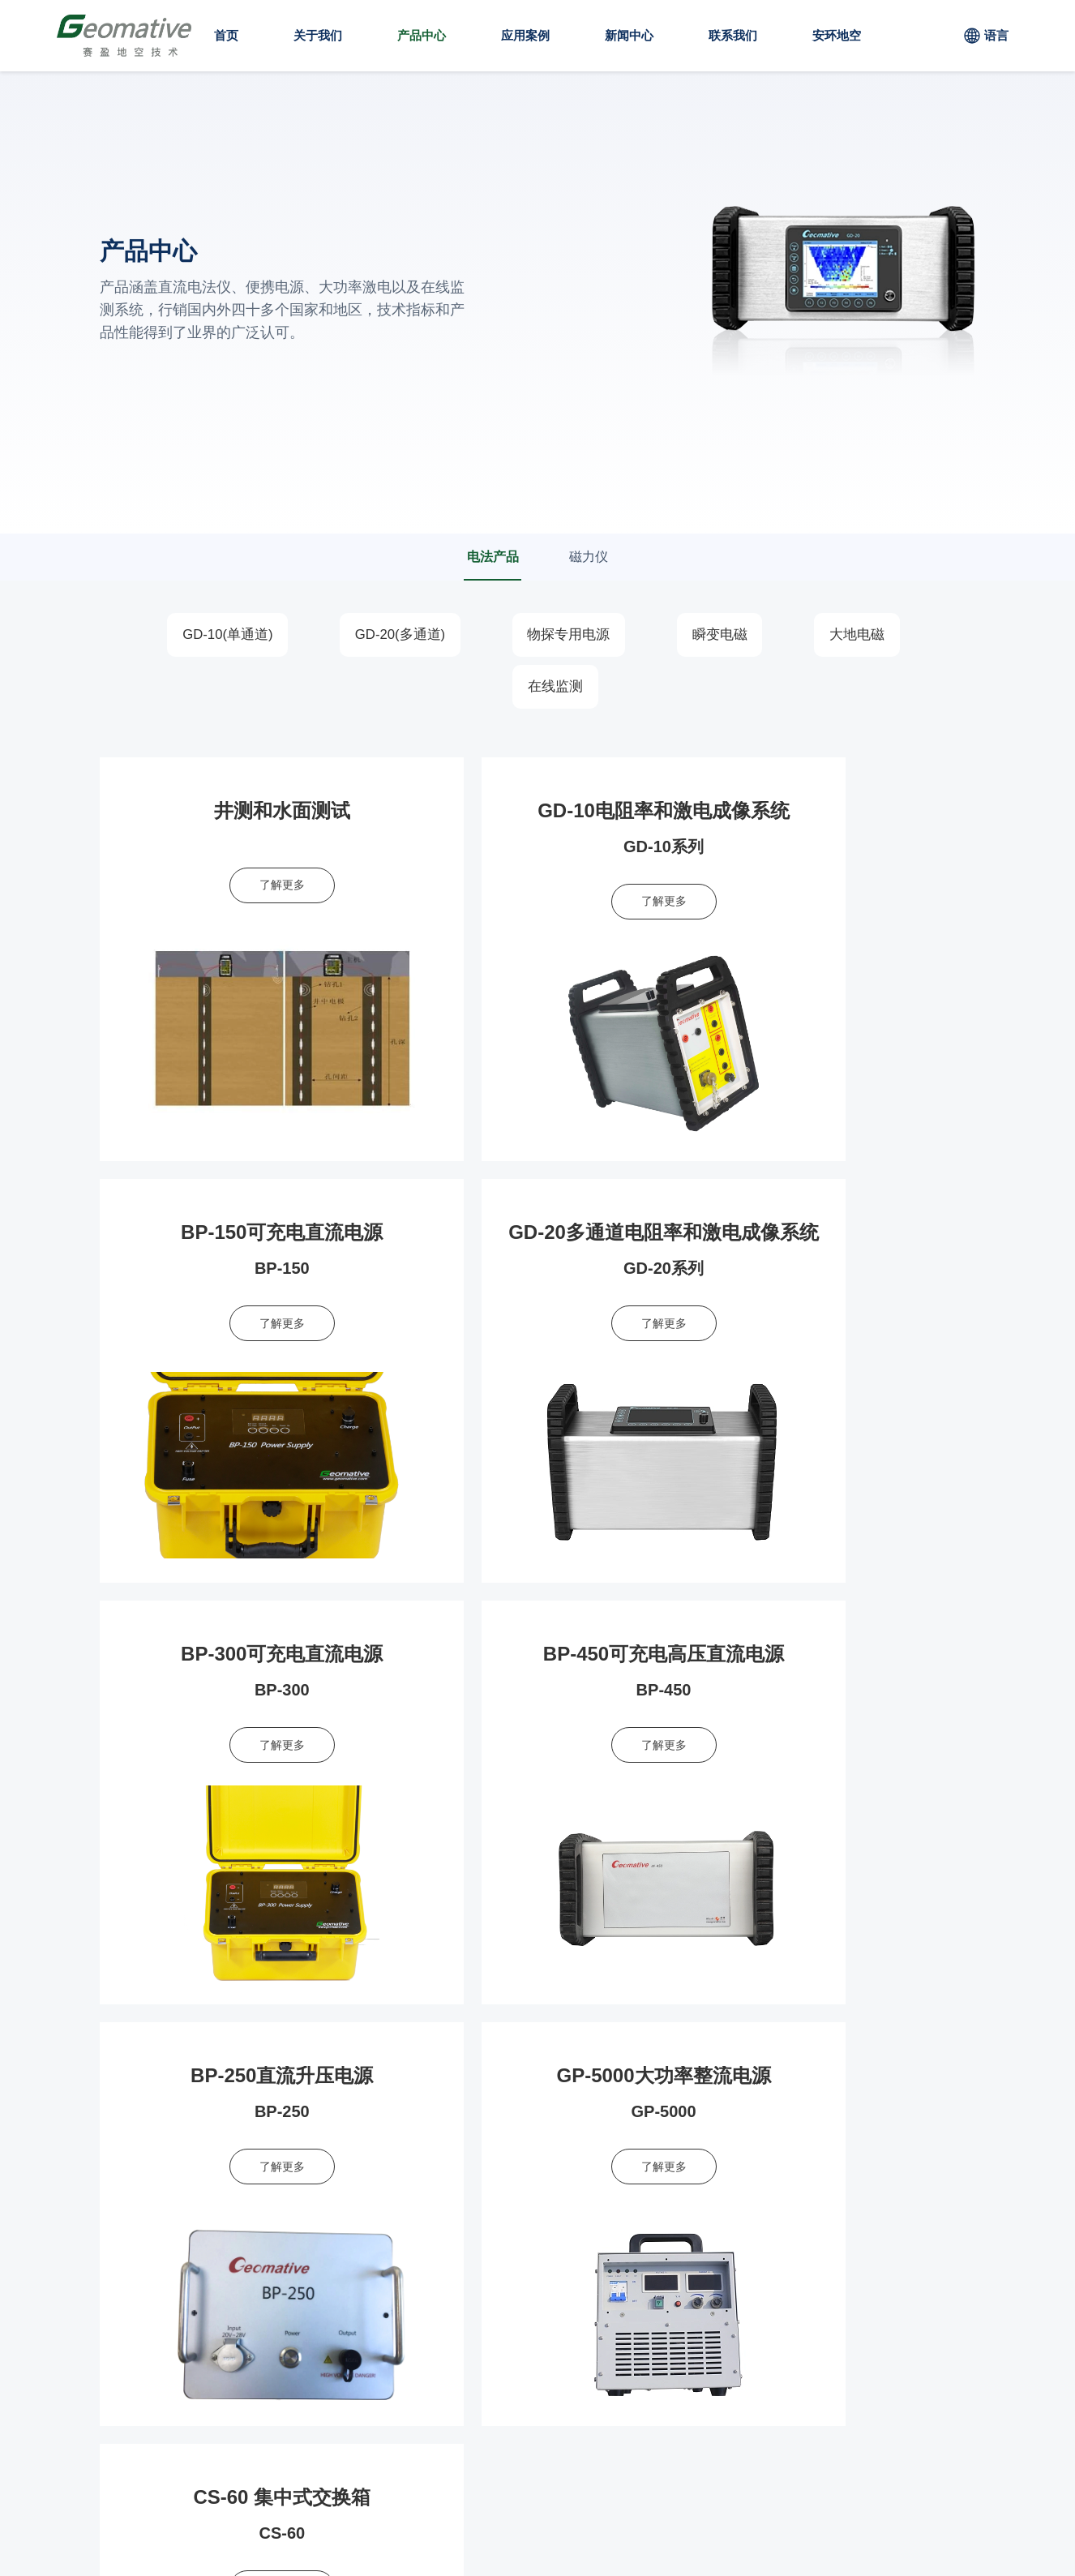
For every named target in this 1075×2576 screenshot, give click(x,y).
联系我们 (733, 35)
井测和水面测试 (240, 812)
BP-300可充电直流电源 (538, 1234)
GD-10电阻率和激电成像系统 (540, 812)
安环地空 (836, 35)
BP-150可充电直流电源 (835, 812)
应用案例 (525, 35)
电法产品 (490, 557)
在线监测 (557, 688)
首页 (226, 35)
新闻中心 (629, 35)
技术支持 (490, 2530)
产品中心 (421, 35)
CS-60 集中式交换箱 (835, 1656)
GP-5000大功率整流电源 (537, 1656)
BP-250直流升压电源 (239, 1656)
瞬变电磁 (727, 636)
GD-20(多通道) (393, 636)
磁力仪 (591, 557)
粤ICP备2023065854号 (376, 2530)
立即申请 (925, 2115)
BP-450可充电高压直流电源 (835, 1234)
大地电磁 (871, 636)
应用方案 (601, 2267)
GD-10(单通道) (213, 636)
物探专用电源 (569, 636)
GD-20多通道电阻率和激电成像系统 (271, 1234)
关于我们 (317, 35)
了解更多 (240, 887)
